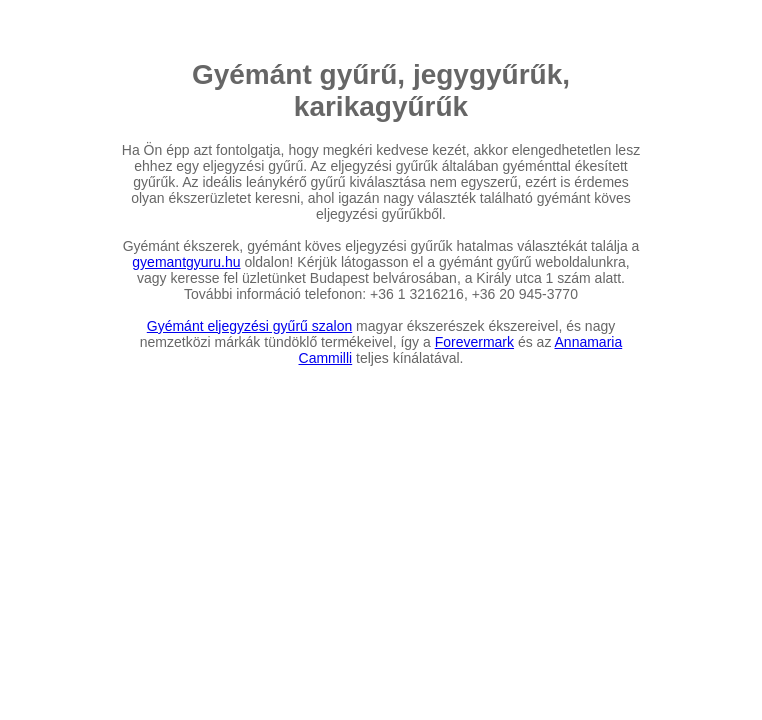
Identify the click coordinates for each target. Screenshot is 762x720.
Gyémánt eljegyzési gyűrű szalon (249, 326)
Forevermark (474, 342)
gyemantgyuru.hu (186, 262)
